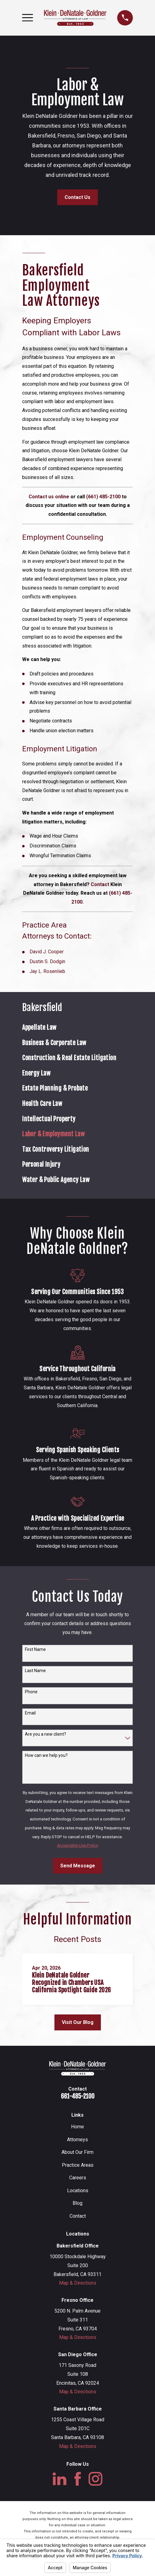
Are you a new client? (45, 1734)
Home (77, 2127)
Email (30, 1712)
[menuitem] (77, 1027)
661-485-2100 (77, 2096)
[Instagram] (95, 2479)
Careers (77, 2178)
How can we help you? (46, 1755)
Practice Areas (77, 2165)
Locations (77, 2190)
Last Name (35, 1670)
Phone (31, 1691)
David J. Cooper (47, 952)
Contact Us (77, 197)
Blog (77, 2203)
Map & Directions (77, 2283)
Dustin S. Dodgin (47, 961)
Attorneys (77, 2139)
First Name (35, 1649)
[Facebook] (78, 2479)
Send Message (77, 1866)
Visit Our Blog (77, 2022)
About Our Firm (77, 2152)
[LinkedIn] (59, 2479)
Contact (78, 2216)
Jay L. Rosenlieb (47, 971)
